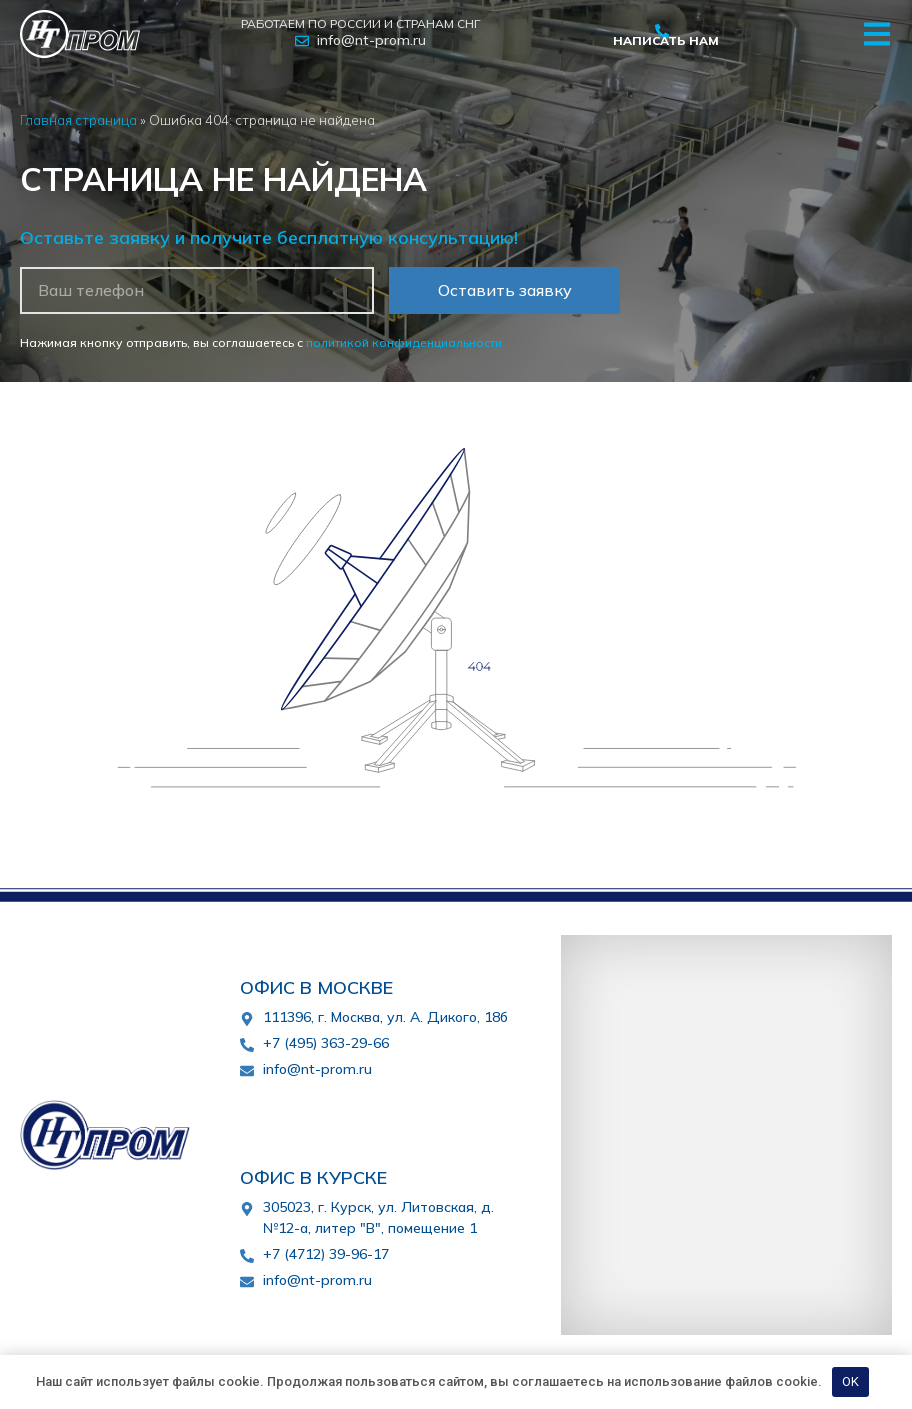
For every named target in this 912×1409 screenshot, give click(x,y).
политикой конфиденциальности (404, 342)
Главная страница (78, 119)
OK (850, 1381)
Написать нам (666, 40)
